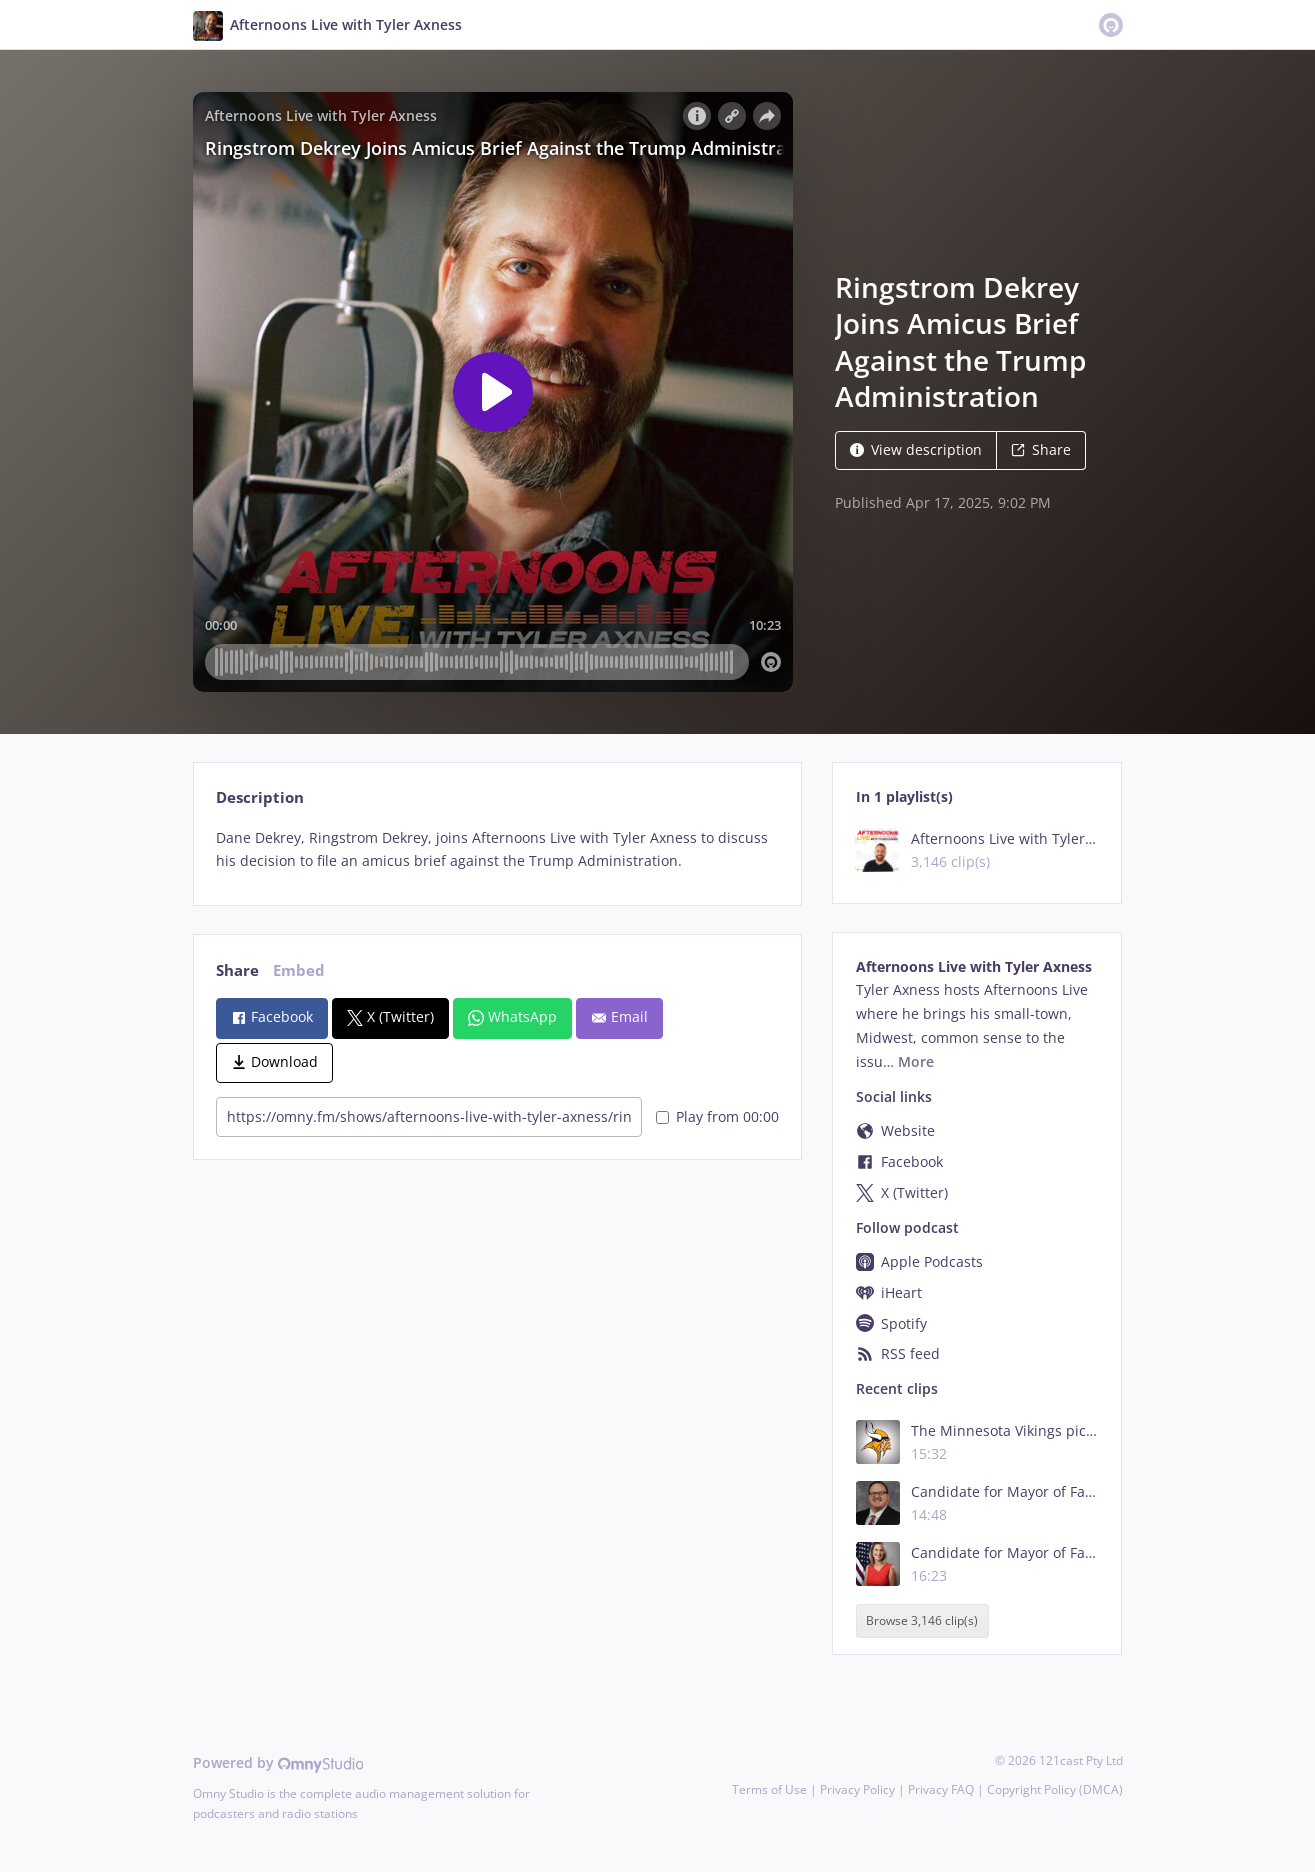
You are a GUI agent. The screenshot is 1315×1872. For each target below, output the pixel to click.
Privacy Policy (857, 1789)
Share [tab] (237, 970)
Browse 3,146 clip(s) (922, 1620)
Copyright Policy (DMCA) (1055, 1789)
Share (1041, 449)
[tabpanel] (497, 850)
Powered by (278, 1762)
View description (916, 449)
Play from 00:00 (717, 1116)
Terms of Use (769, 1789)
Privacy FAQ (941, 1789)
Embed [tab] (299, 970)
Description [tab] (260, 797)
